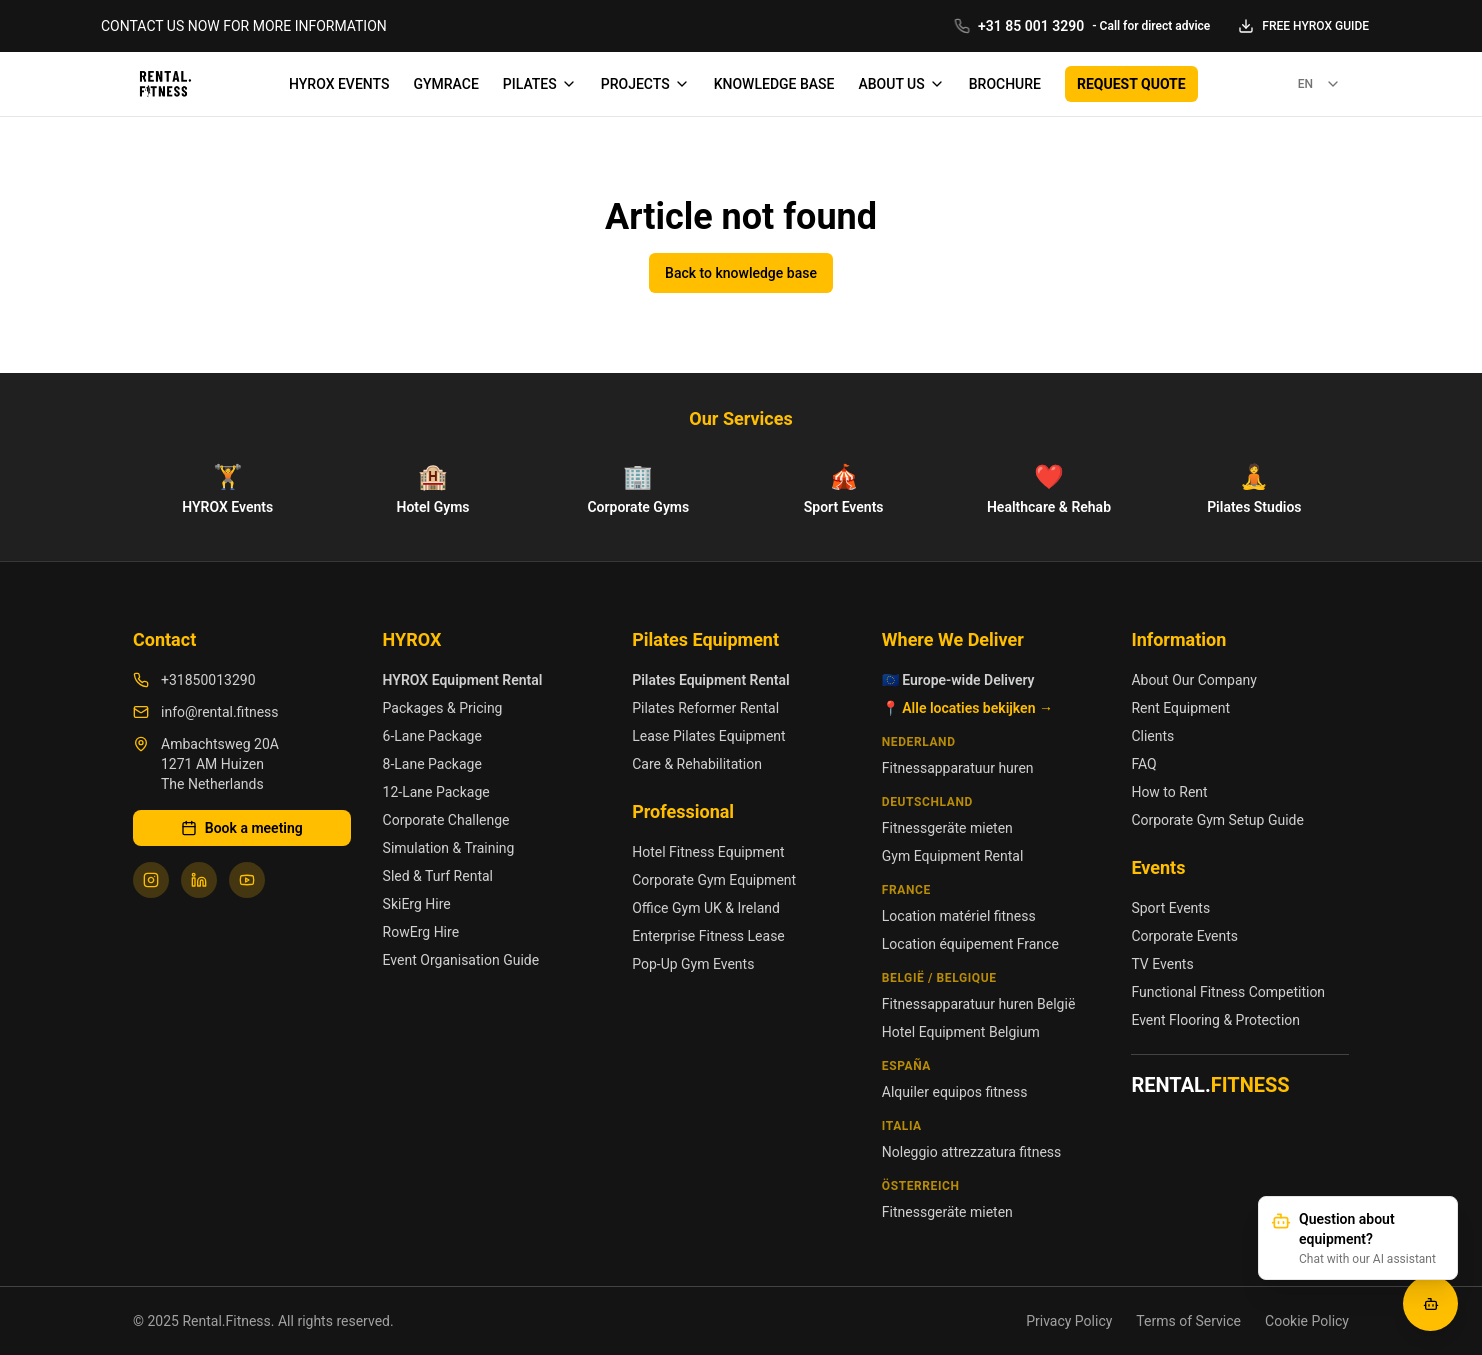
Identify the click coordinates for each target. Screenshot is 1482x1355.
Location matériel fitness (959, 916)
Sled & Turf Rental (438, 876)
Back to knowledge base (741, 273)
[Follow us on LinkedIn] (199, 880)
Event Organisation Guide (461, 960)
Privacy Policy (1069, 1321)
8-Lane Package (432, 764)
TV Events (1162, 964)
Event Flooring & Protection (1215, 1020)
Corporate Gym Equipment (714, 880)
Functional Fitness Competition (1228, 992)
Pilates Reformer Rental (705, 708)
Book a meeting (242, 828)
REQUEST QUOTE (1131, 84)
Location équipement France (970, 944)
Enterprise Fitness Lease (708, 936)
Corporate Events (1184, 936)
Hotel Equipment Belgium (961, 1032)
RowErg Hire (421, 932)
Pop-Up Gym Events (693, 964)
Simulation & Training (449, 848)
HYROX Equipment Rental (463, 680)
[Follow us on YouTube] (247, 880)
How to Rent (1169, 792)
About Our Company (1194, 680)
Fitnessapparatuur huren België (979, 1004)
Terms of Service (1188, 1321)
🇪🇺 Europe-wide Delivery (958, 680)
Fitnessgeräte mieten (947, 828)
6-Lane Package (432, 736)
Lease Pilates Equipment (708, 736)
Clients (1152, 736)
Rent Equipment (1180, 708)
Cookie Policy (1307, 1321)
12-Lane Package (436, 792)
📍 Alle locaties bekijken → (967, 708)
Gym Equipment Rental (953, 856)
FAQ (1143, 764)
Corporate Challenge (446, 820)
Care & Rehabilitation (697, 764)
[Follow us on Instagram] (151, 880)
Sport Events (1170, 908)
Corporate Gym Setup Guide (1217, 820)
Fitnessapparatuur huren (958, 768)
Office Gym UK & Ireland (706, 908)
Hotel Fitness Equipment (708, 852)
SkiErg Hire (417, 904)
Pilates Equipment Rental (711, 680)
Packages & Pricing (443, 708)
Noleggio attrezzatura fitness (972, 1152)
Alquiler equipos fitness (955, 1092)
